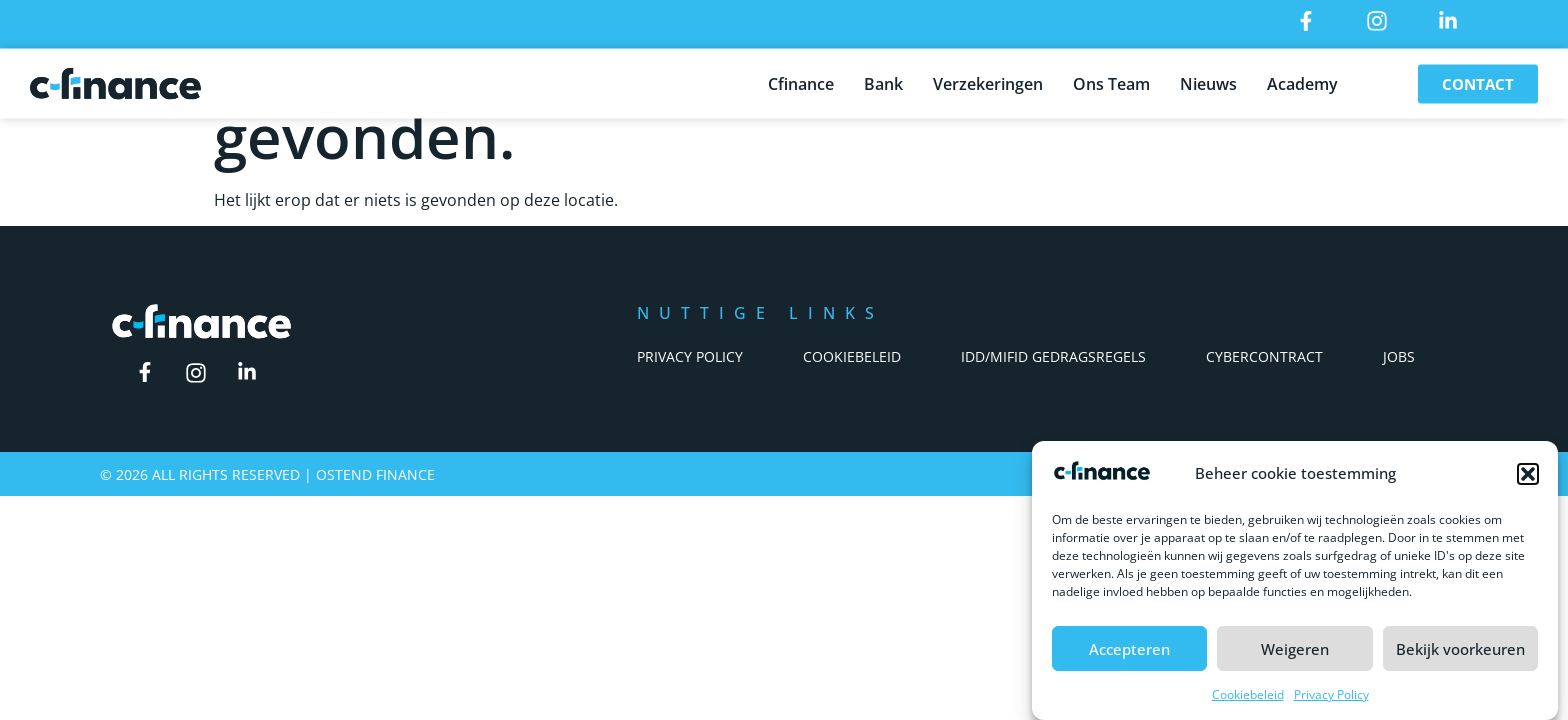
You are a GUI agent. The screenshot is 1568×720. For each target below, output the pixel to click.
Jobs (1399, 356)
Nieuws (1208, 80)
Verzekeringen (988, 80)
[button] (1528, 475)
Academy (1302, 80)
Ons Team (1111, 80)
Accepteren (1129, 649)
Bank (883, 80)
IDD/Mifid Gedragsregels (1053, 356)
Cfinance (801, 80)
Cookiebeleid (1248, 695)
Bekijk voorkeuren (1460, 649)
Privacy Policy (1331, 695)
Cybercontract (1264, 356)
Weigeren (1295, 649)
